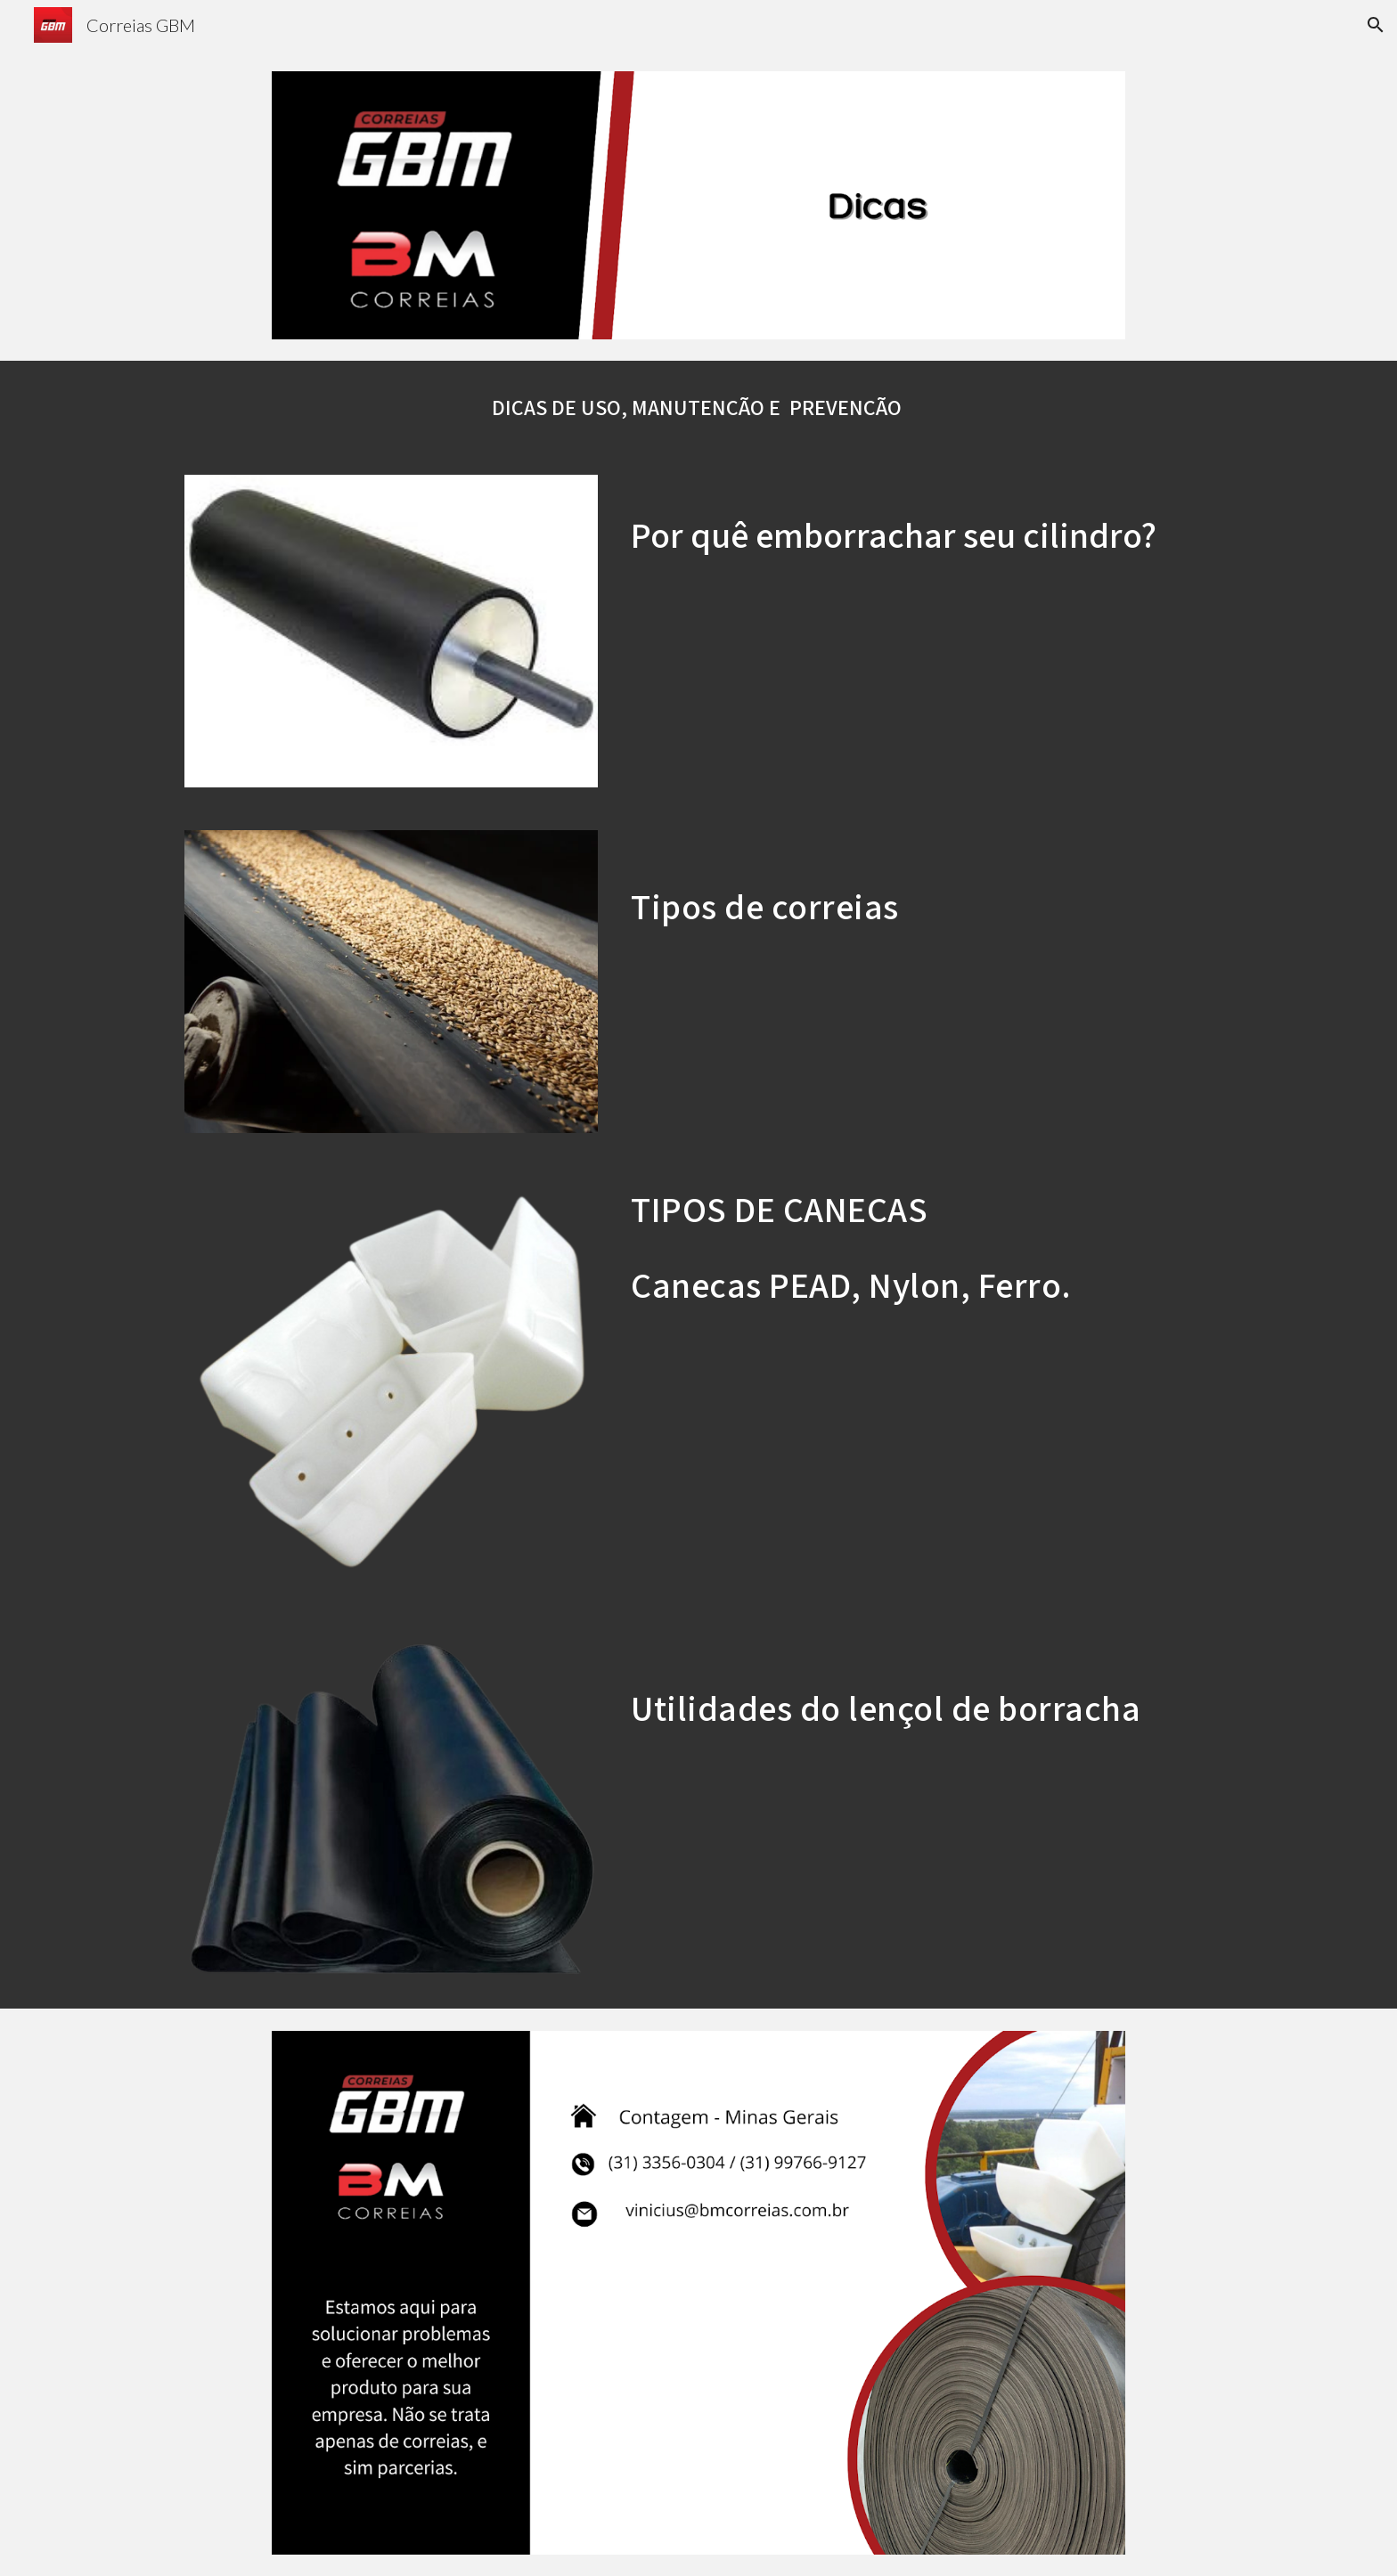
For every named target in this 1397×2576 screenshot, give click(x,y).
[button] (1375, 25)
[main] (698, 407)
